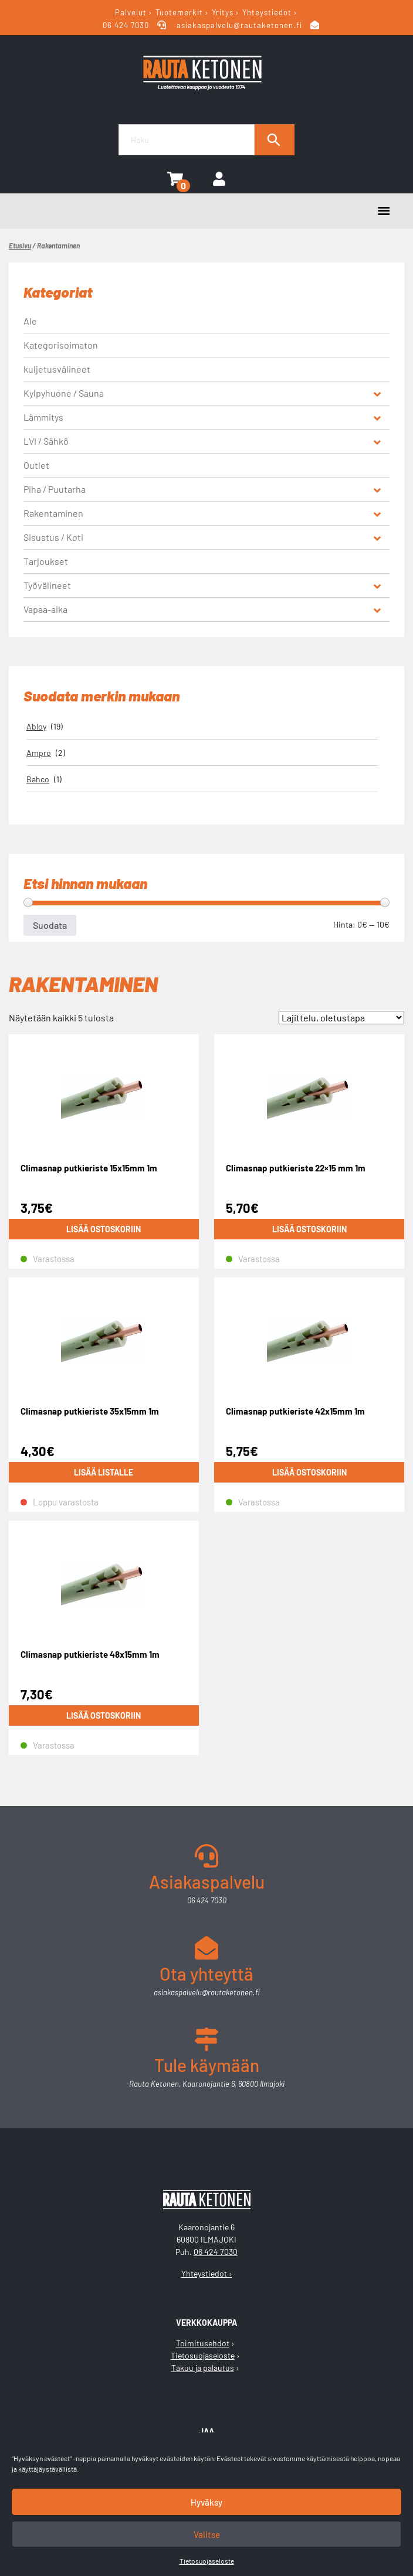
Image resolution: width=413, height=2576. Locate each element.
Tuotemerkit (179, 12)
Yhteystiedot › (206, 2273)
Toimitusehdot (202, 2343)
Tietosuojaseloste (207, 2561)
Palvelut (131, 12)
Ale (30, 320)
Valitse (207, 2534)
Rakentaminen (53, 513)
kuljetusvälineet (56, 368)
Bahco (37, 779)
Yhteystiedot (267, 12)
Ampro (38, 753)
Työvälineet (47, 585)
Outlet (36, 465)
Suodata (50, 925)
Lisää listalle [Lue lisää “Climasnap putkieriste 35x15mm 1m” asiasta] (103, 1472)
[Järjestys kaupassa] (341, 1017)
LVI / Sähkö (46, 441)
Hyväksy (206, 2502)
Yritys (222, 12)
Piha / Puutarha (54, 489)
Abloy (36, 726)
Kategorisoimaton (60, 344)
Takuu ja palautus (202, 2368)
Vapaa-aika (45, 609)
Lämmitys (43, 416)
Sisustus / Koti (53, 537)
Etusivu (20, 245)
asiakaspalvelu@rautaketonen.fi (240, 25)
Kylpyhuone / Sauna (63, 392)
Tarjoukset (45, 561)
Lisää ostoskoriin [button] (103, 1229)
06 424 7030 (127, 25)
